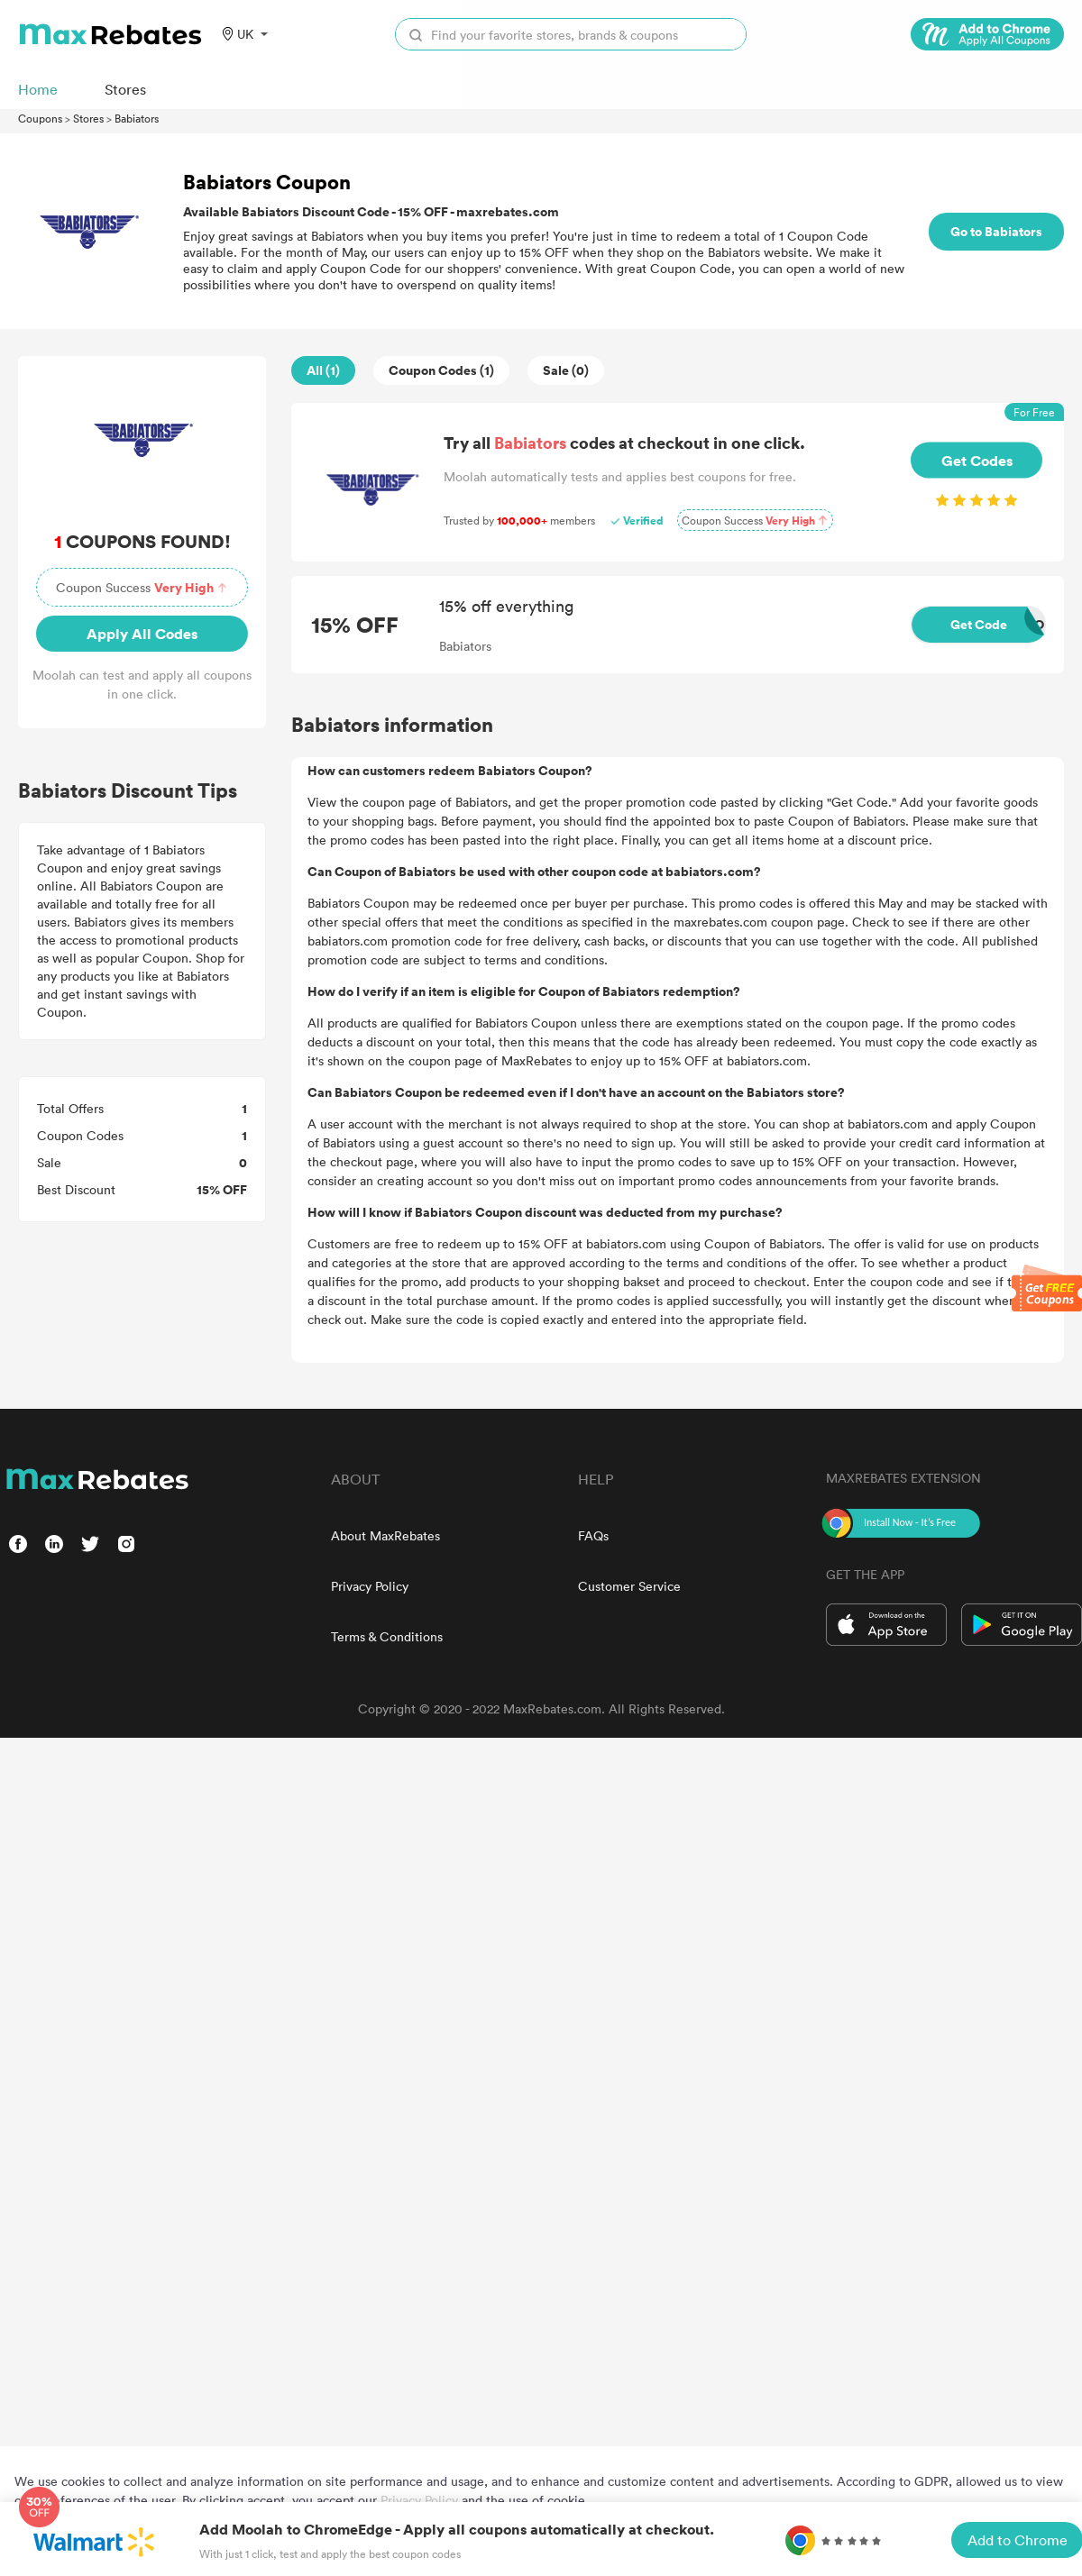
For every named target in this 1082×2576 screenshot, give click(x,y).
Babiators (137, 118)
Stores (88, 118)
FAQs (593, 1535)
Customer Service (629, 1585)
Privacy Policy (369, 1585)
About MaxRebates (385, 1535)
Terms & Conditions (387, 1636)
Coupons (40, 118)
